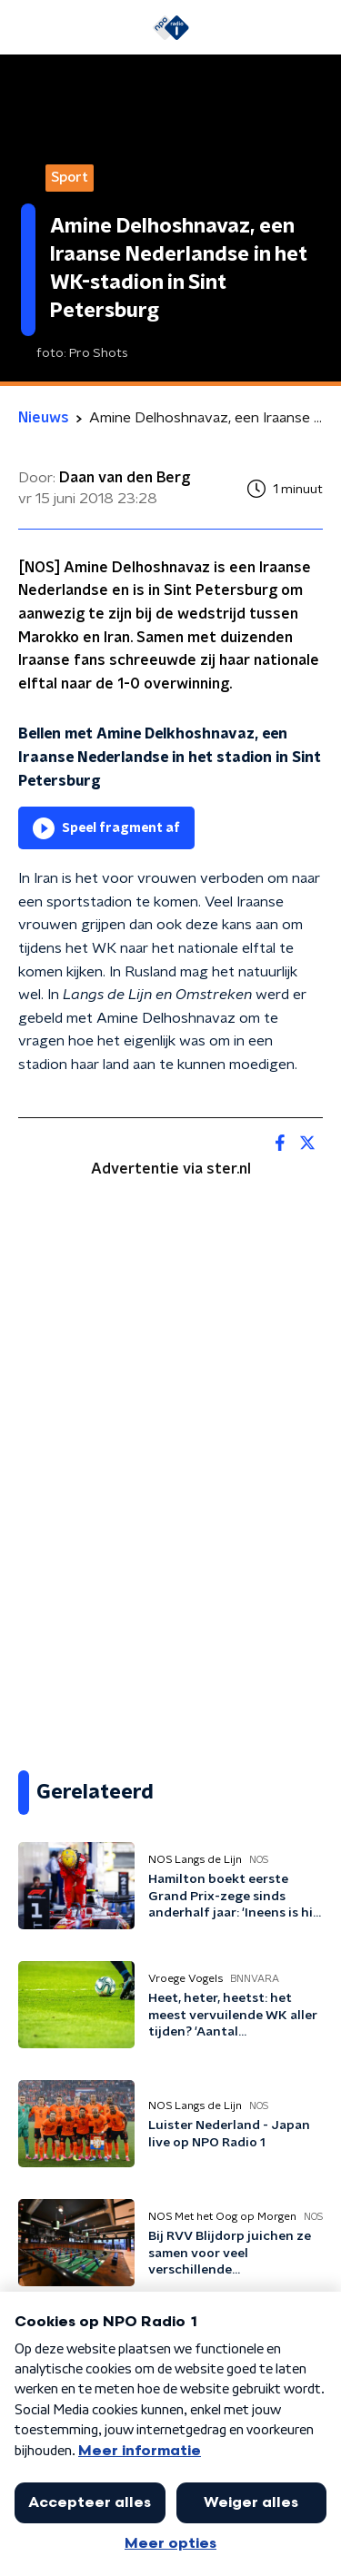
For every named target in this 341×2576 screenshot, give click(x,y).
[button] (27, 28)
